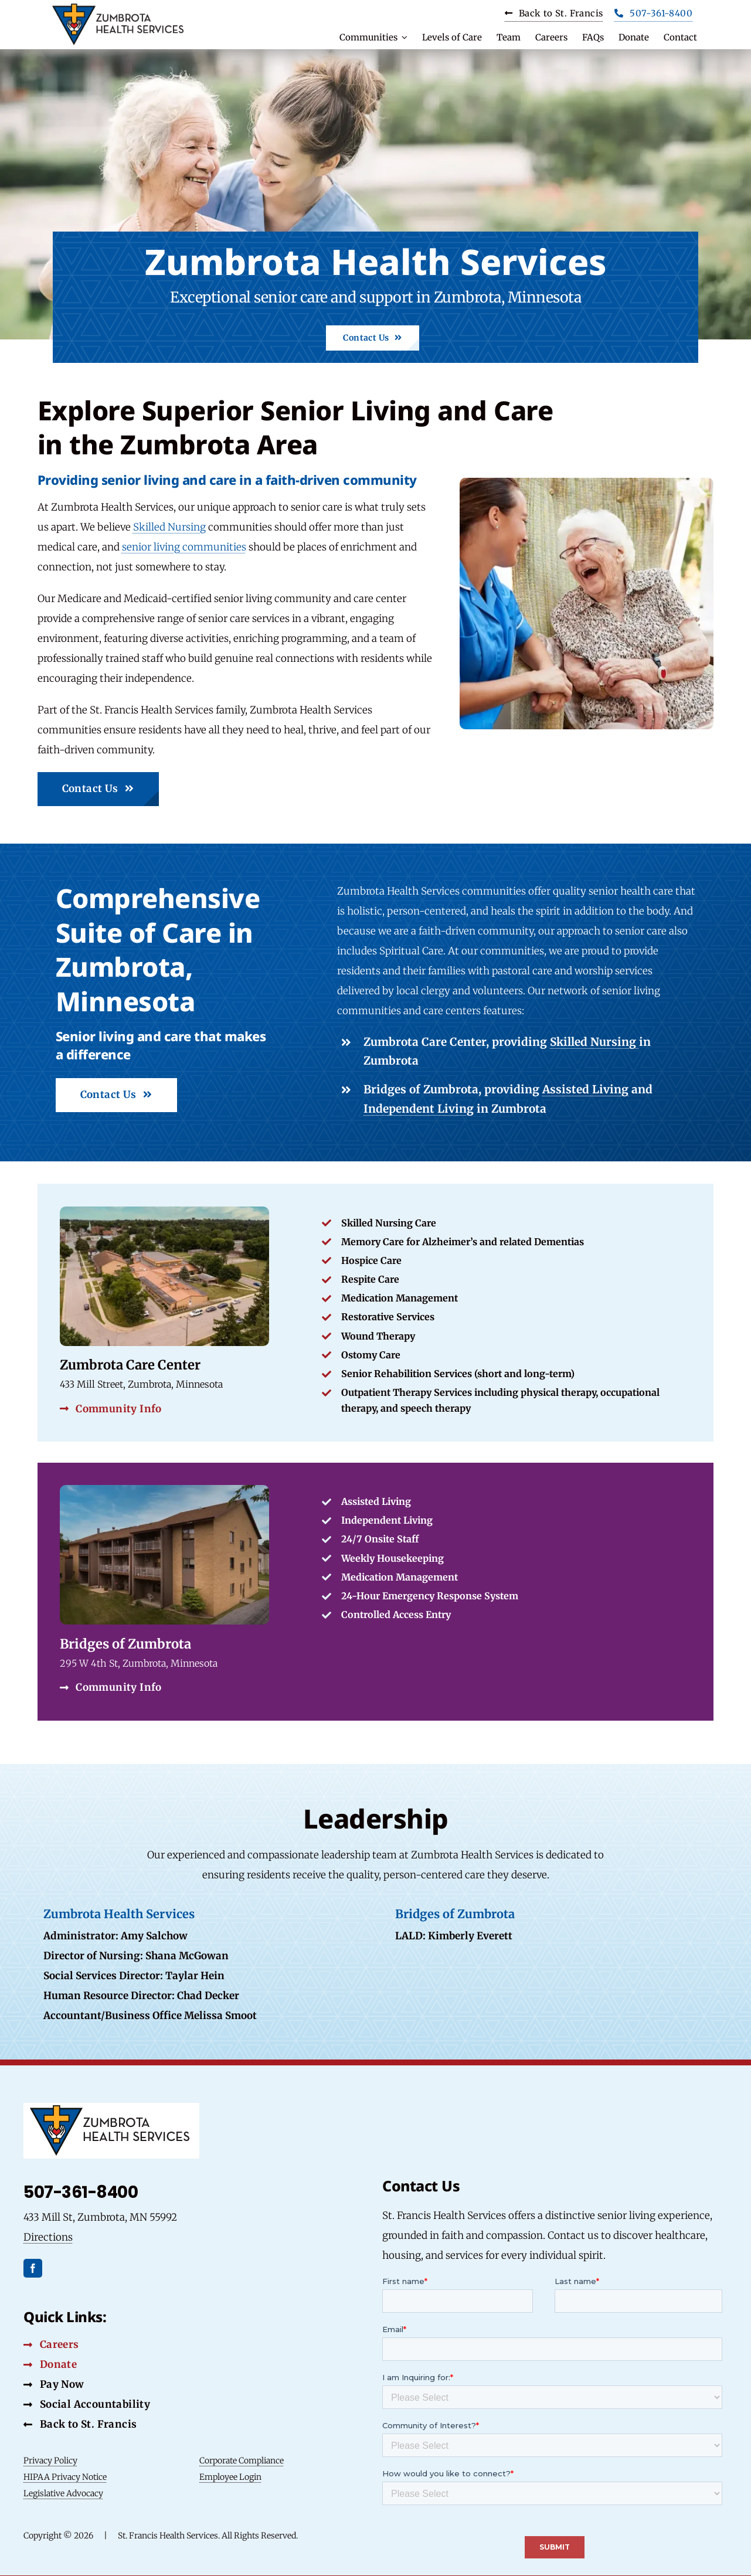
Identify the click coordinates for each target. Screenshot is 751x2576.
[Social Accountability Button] (86, 2404)
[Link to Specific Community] (376, 1591)
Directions (48, 2236)
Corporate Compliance (241, 2460)
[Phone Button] (653, 15)
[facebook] (32, 2267)
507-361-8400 (80, 2191)
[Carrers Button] (554, 15)
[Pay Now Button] (53, 2384)
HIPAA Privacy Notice (65, 2476)
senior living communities (184, 547)
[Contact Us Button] (372, 338)
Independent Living (418, 1109)
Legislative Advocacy (63, 2492)
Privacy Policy (50, 2460)
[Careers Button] (51, 2344)
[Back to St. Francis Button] (80, 2423)
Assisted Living (585, 1089)
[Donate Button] (50, 2364)
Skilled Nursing (169, 527)
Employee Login (230, 2476)
